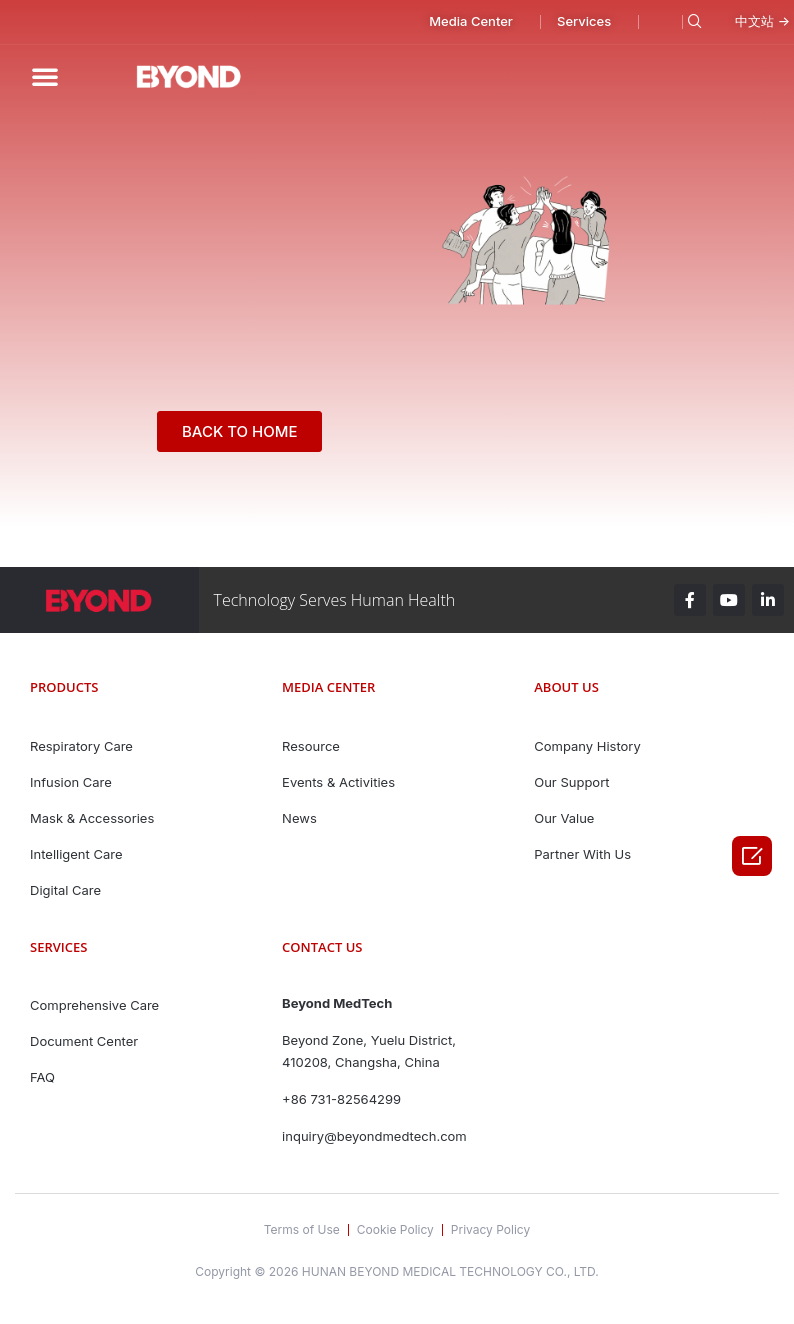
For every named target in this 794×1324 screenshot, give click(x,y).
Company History (587, 746)
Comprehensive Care (94, 1005)
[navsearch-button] (691, 22)
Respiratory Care (81, 746)
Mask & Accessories (92, 818)
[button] (451, 22)
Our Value (564, 818)
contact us (322, 947)
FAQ (42, 1077)
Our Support (571, 782)
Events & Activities (338, 782)
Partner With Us (582, 854)
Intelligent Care (76, 854)
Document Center (84, 1041)
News (299, 818)
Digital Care (65, 890)
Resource (311, 746)
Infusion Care (71, 782)
